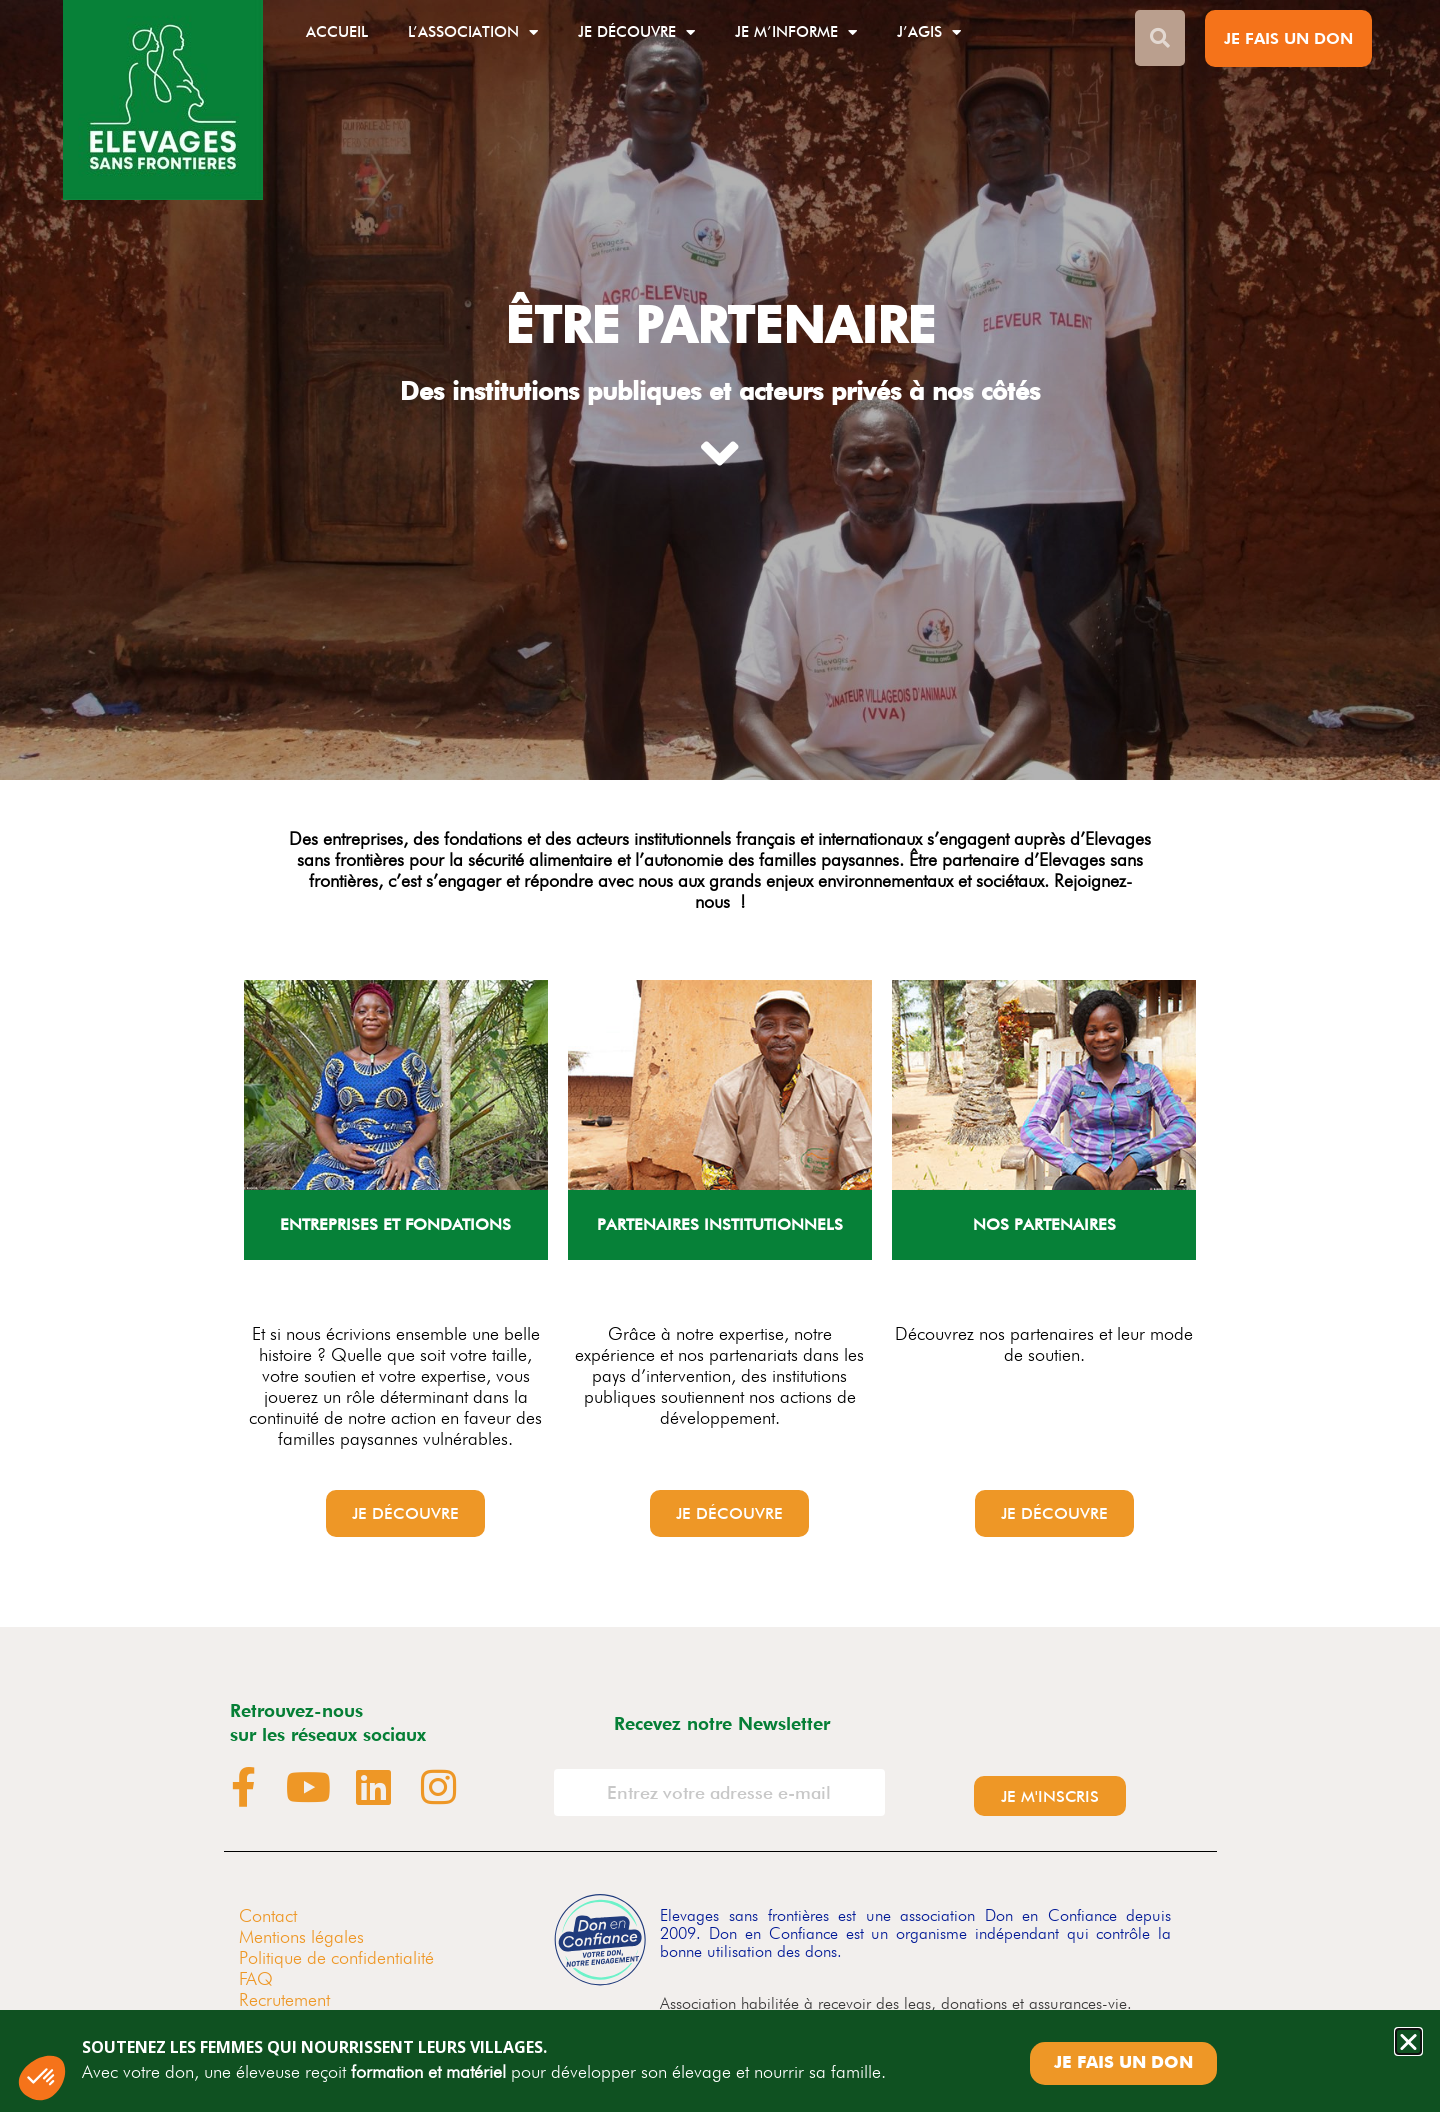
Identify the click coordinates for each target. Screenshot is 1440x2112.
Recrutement (284, 1999)
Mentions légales (301, 1936)
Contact (268, 1915)
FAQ (256, 1978)
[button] (1408, 2041)
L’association (473, 32)
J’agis (929, 32)
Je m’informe (796, 32)
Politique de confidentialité (336, 1957)
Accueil (337, 32)
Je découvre (636, 32)
